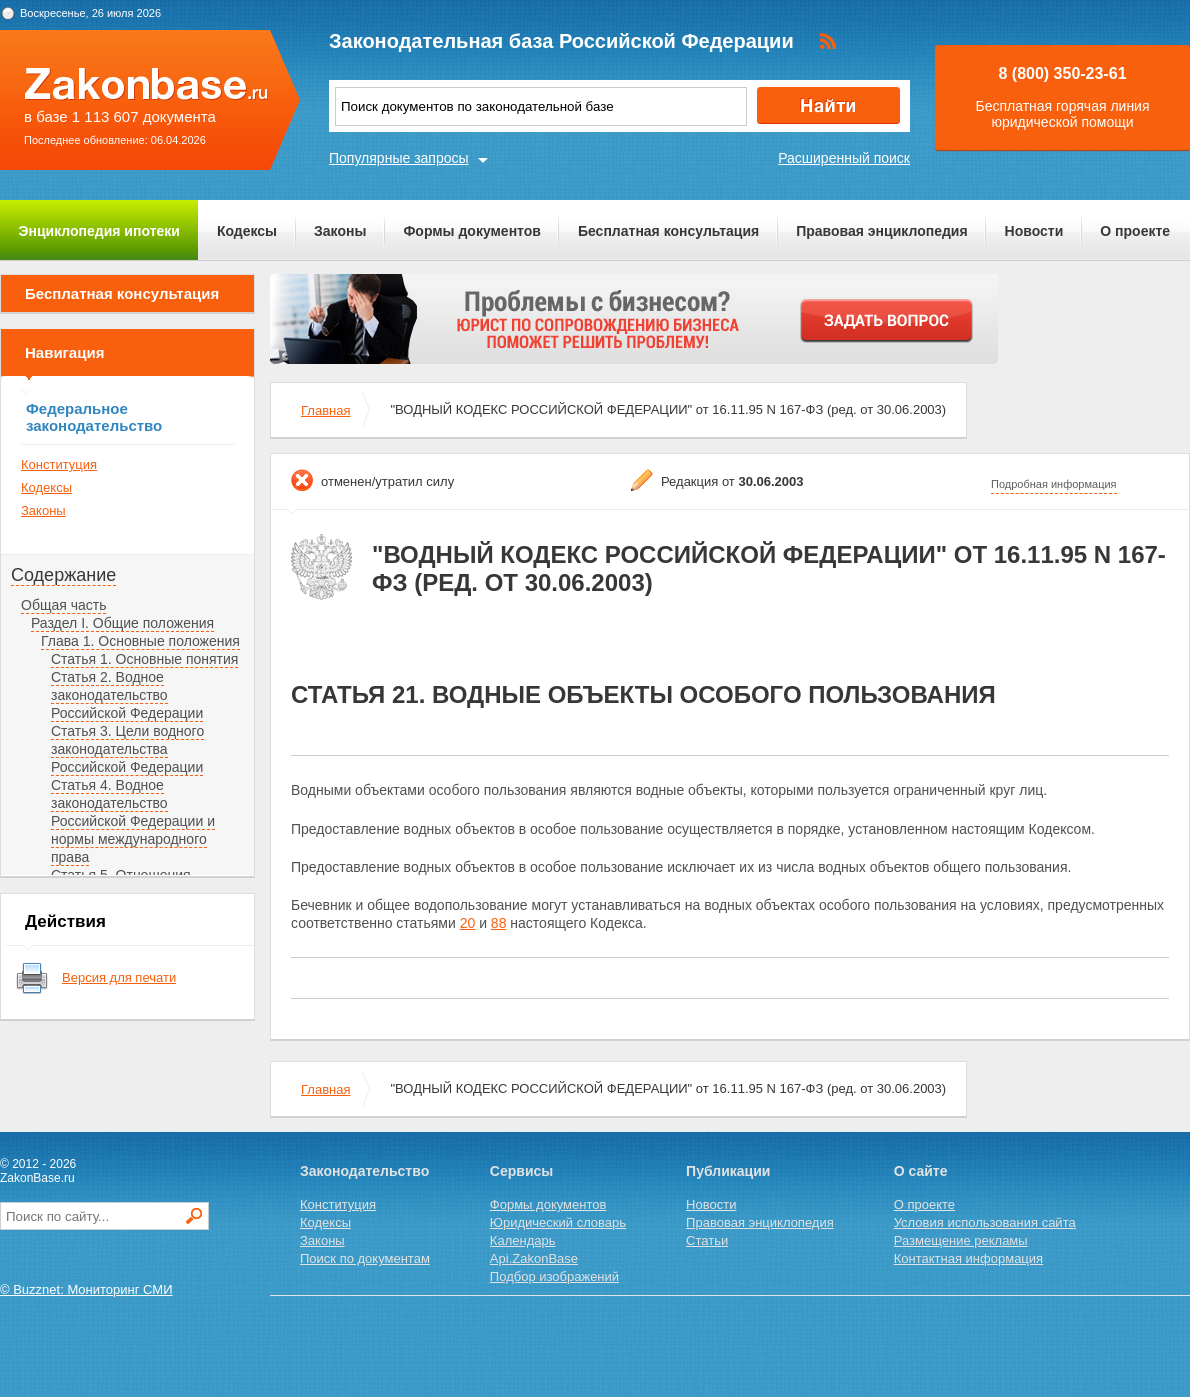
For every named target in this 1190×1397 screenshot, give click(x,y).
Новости (1034, 231)
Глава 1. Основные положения (140, 641)
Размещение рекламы (961, 1240)
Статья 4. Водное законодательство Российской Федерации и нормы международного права (133, 821)
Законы (340, 231)
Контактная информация (968, 1258)
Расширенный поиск (844, 158)
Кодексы (247, 231)
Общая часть (63, 605)
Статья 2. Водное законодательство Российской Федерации (127, 695)
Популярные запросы (399, 158)
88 (499, 923)
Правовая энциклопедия (881, 231)
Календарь (523, 1240)
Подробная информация (1054, 484)
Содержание (63, 575)
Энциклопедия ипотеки (99, 231)
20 (468, 923)
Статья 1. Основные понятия (144, 659)
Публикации (728, 1171)
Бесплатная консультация (668, 231)
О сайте (921, 1171)
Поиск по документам (365, 1258)
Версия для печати (119, 977)
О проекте (1135, 231)
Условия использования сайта (985, 1222)
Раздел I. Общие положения (122, 623)
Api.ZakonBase (534, 1258)
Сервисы (521, 1171)
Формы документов (472, 231)
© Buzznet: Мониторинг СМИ (86, 1289)
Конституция (59, 464)
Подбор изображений (554, 1276)
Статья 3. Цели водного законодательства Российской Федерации (127, 749)
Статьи (707, 1240)
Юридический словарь (558, 1222)
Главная (325, 410)
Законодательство (364, 1171)
